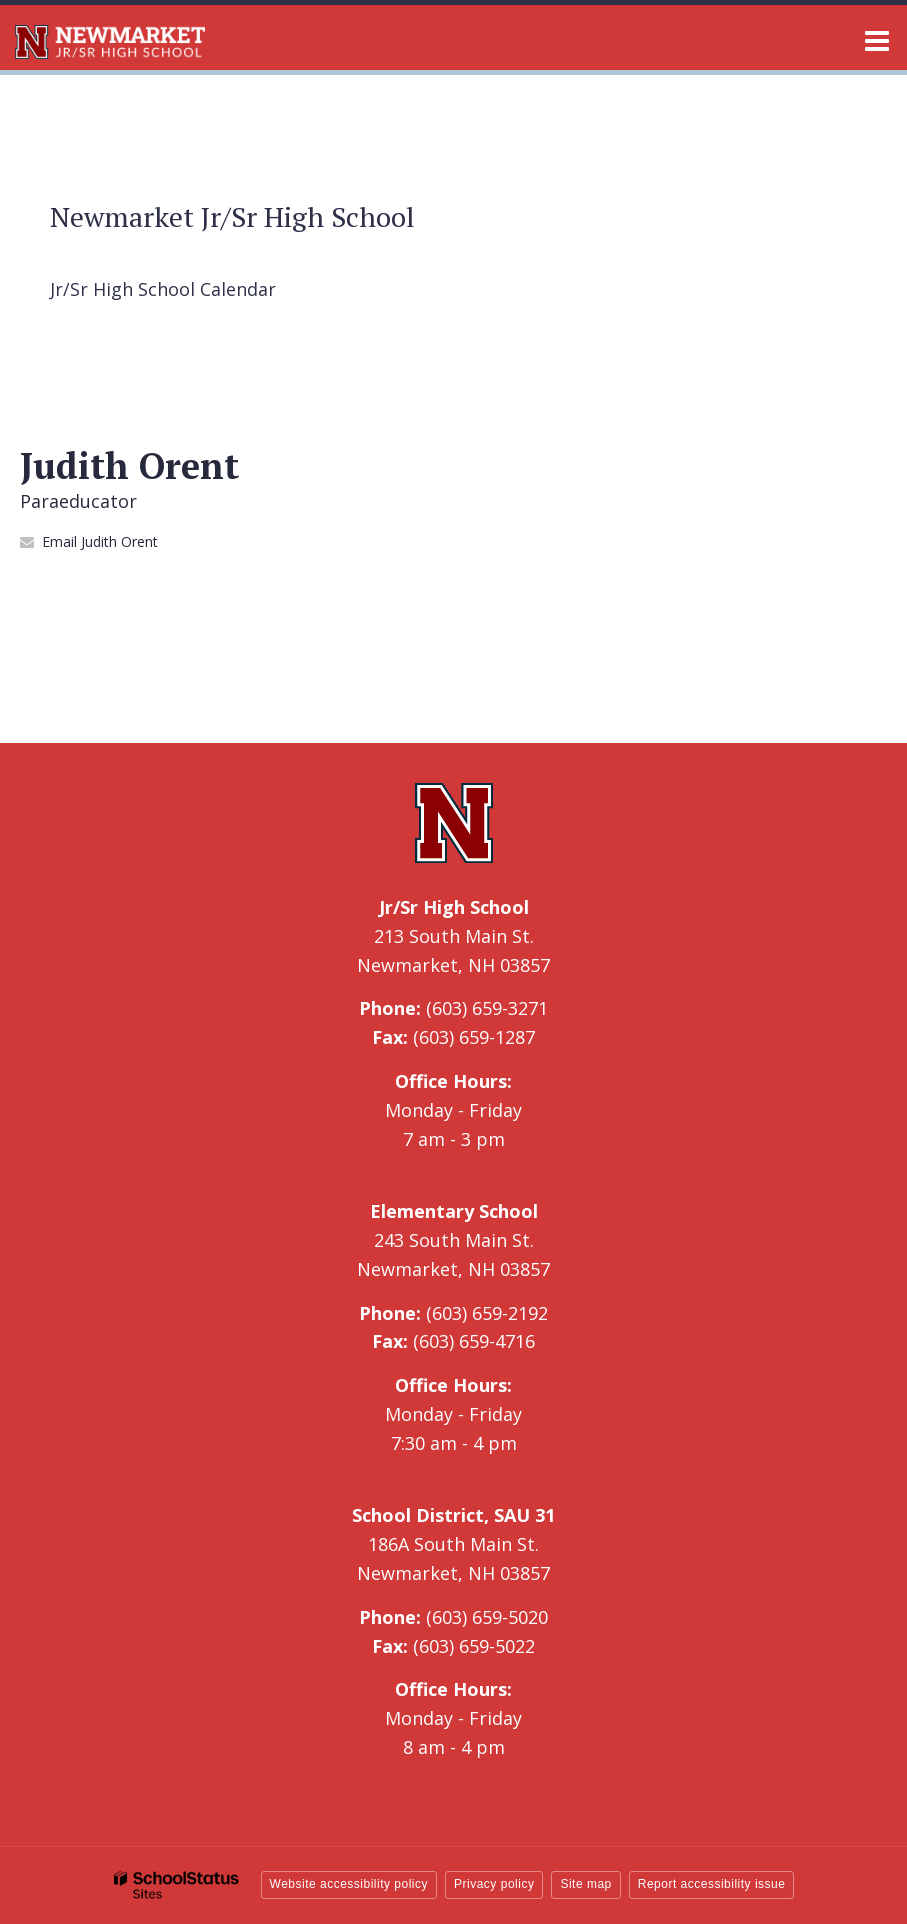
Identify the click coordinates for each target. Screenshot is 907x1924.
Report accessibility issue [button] (712, 1884)
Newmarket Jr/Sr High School (232, 216)
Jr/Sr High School (454, 907)
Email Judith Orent (100, 541)
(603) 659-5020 (487, 1617)
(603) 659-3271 (487, 1008)
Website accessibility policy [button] (349, 1884)
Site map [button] (585, 1884)
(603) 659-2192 (487, 1313)
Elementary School (454, 1211)
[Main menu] (877, 40)
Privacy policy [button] (494, 1884)
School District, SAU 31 (453, 1515)
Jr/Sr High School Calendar (163, 289)
